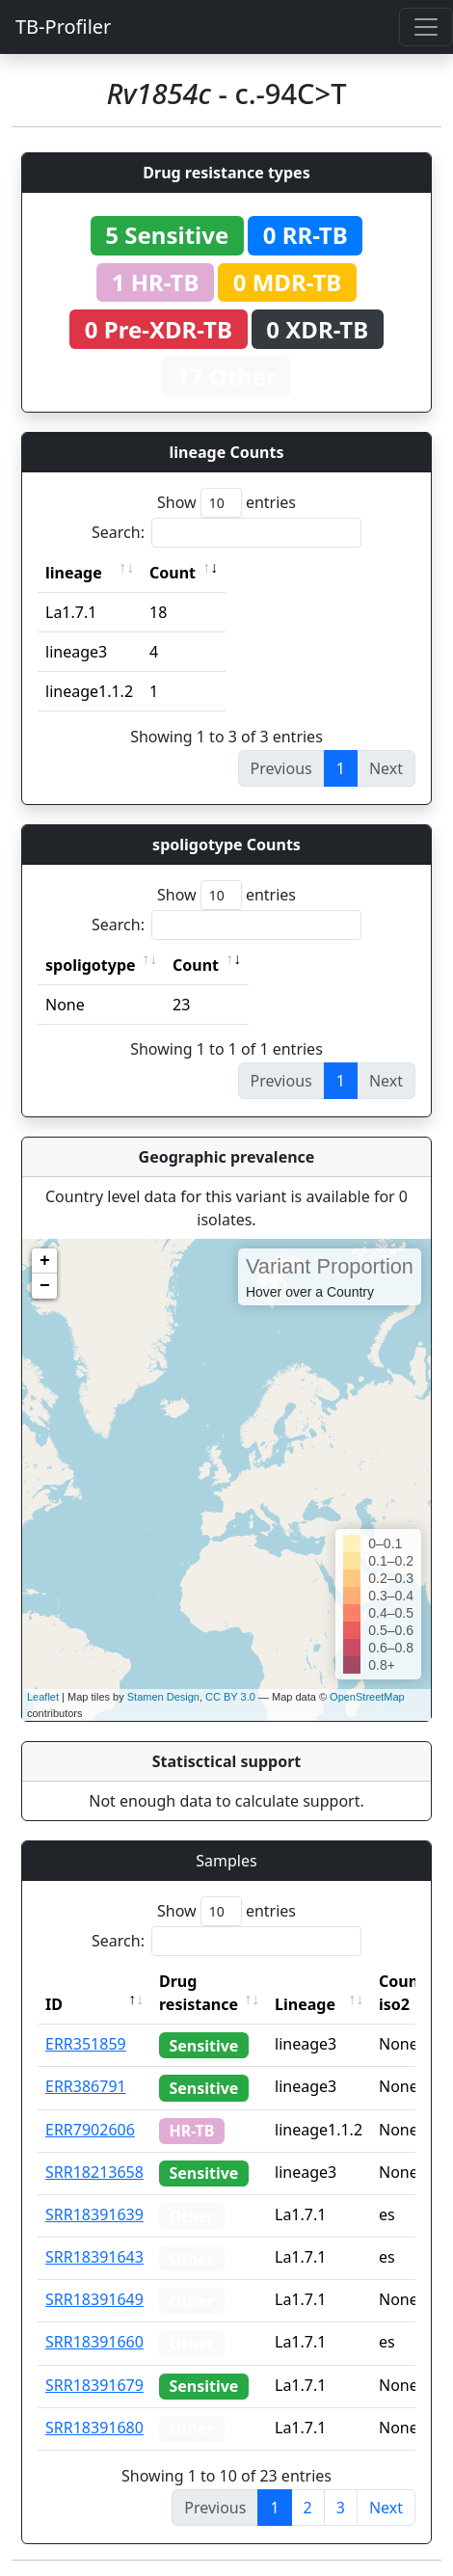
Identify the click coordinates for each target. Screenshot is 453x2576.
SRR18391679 (94, 2385)
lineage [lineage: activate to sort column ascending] (73, 572)
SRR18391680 (94, 2427)
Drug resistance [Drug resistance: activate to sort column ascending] (198, 1993)
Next (386, 2507)
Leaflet (43, 1697)
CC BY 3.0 (230, 1697)
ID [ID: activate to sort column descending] (54, 2004)
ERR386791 (85, 2086)
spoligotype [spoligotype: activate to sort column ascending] (90, 965)
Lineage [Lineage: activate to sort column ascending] (305, 2004)
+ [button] (45, 1261)
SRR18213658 (94, 2172)
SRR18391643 (94, 2256)
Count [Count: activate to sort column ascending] (172, 572)
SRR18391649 (94, 2299)
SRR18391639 (94, 2214)
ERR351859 (85, 2043)
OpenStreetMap (367, 1697)
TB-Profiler (63, 26)
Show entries (226, 503)
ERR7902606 (90, 2129)
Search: (226, 533)
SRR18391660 (94, 2341)
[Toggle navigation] (426, 27)
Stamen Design (163, 1697)
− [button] (45, 1286)
